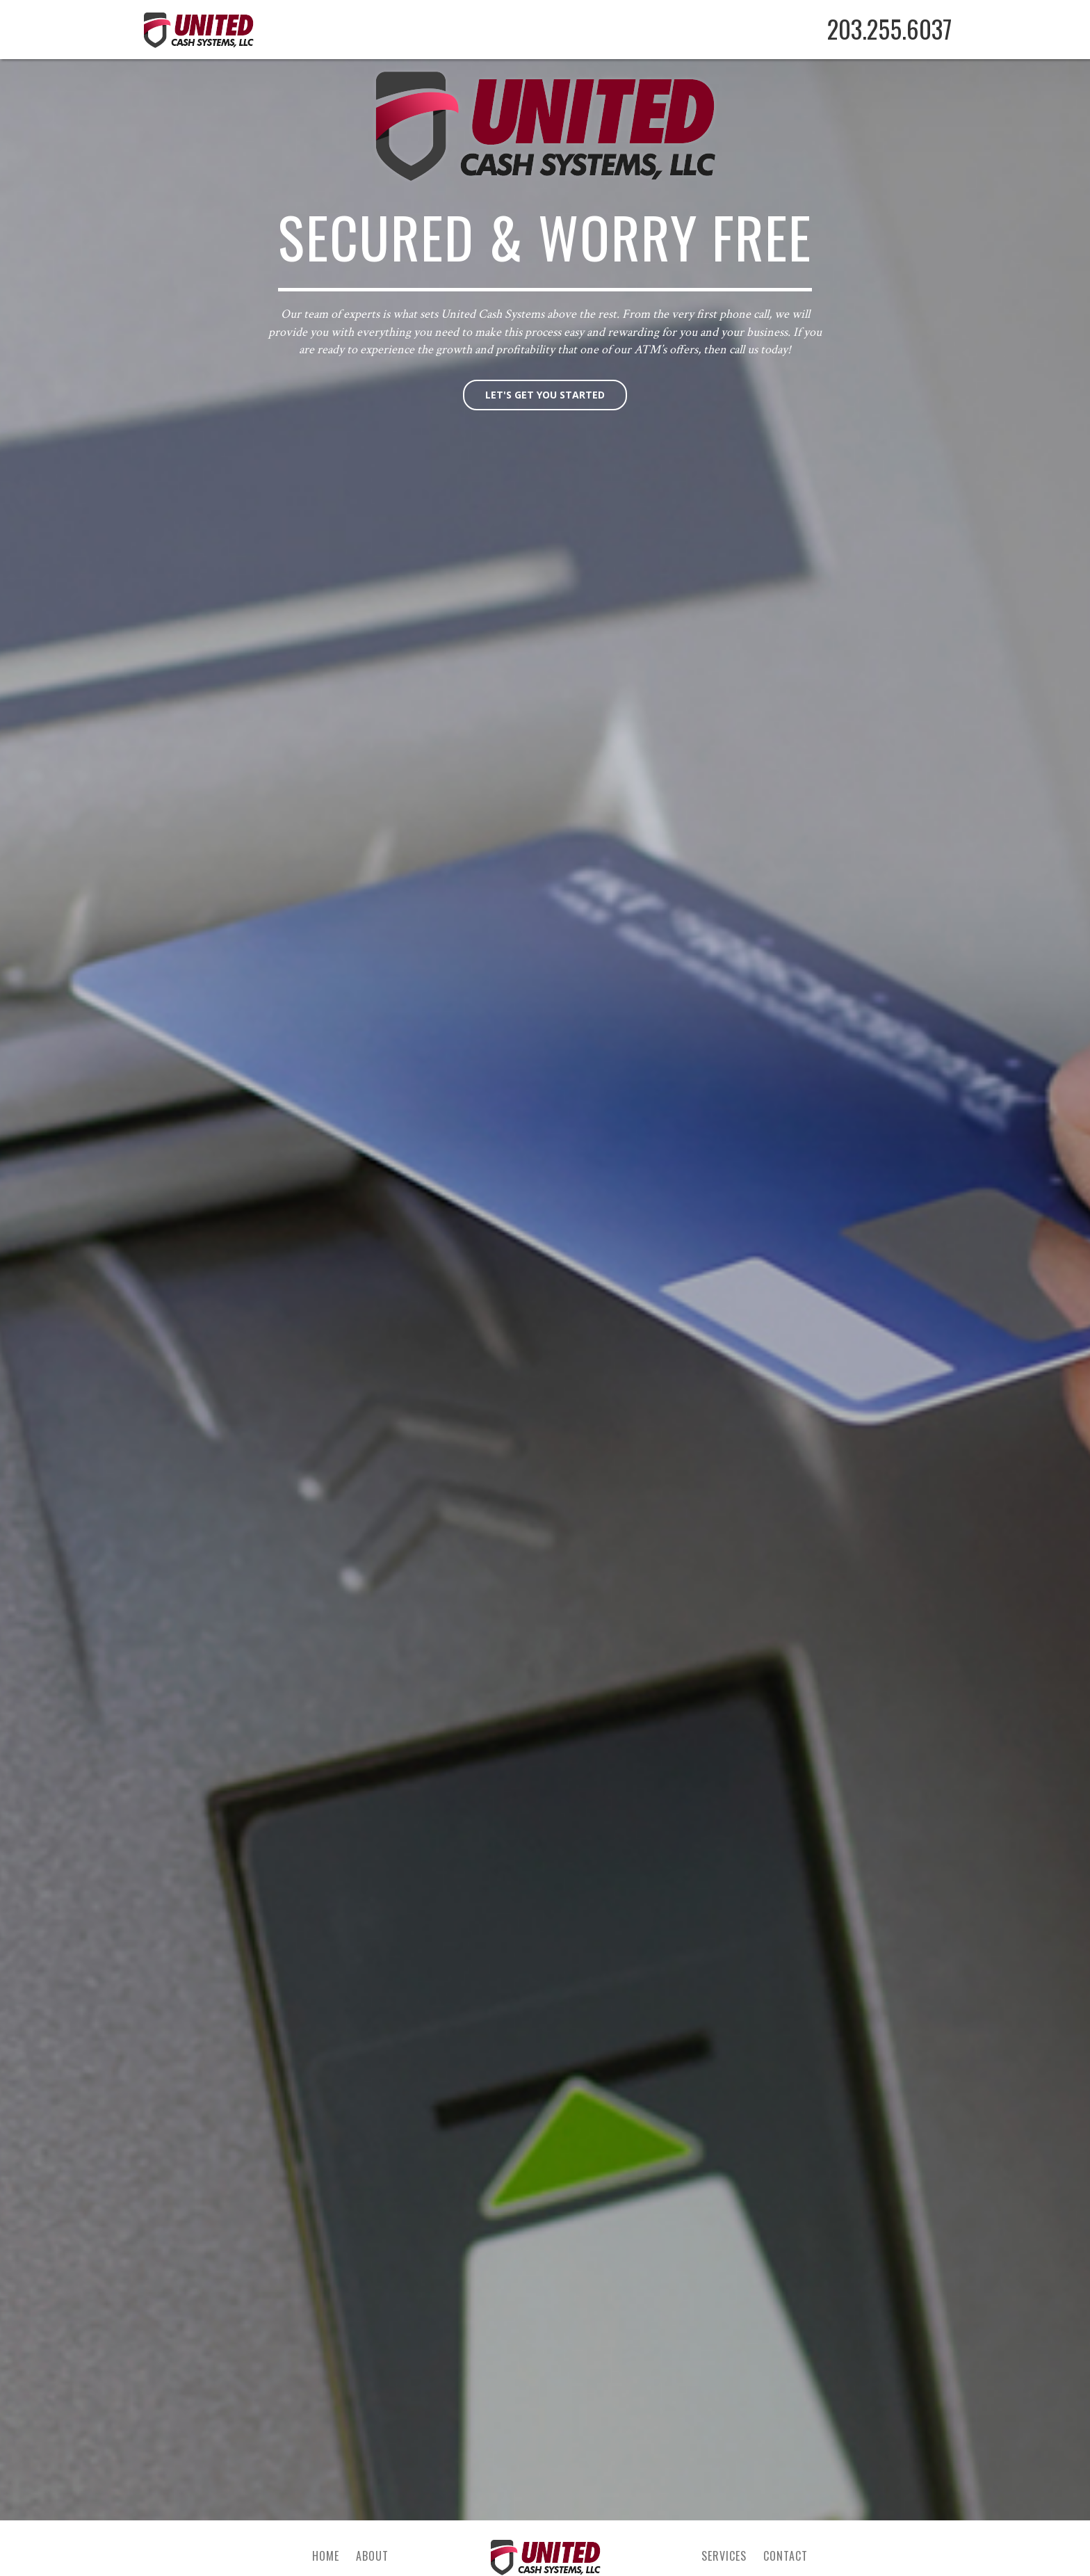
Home (325, 2555)
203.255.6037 (889, 28)
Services (724, 2555)
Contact (785, 2555)
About (372, 2555)
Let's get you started (545, 394)
